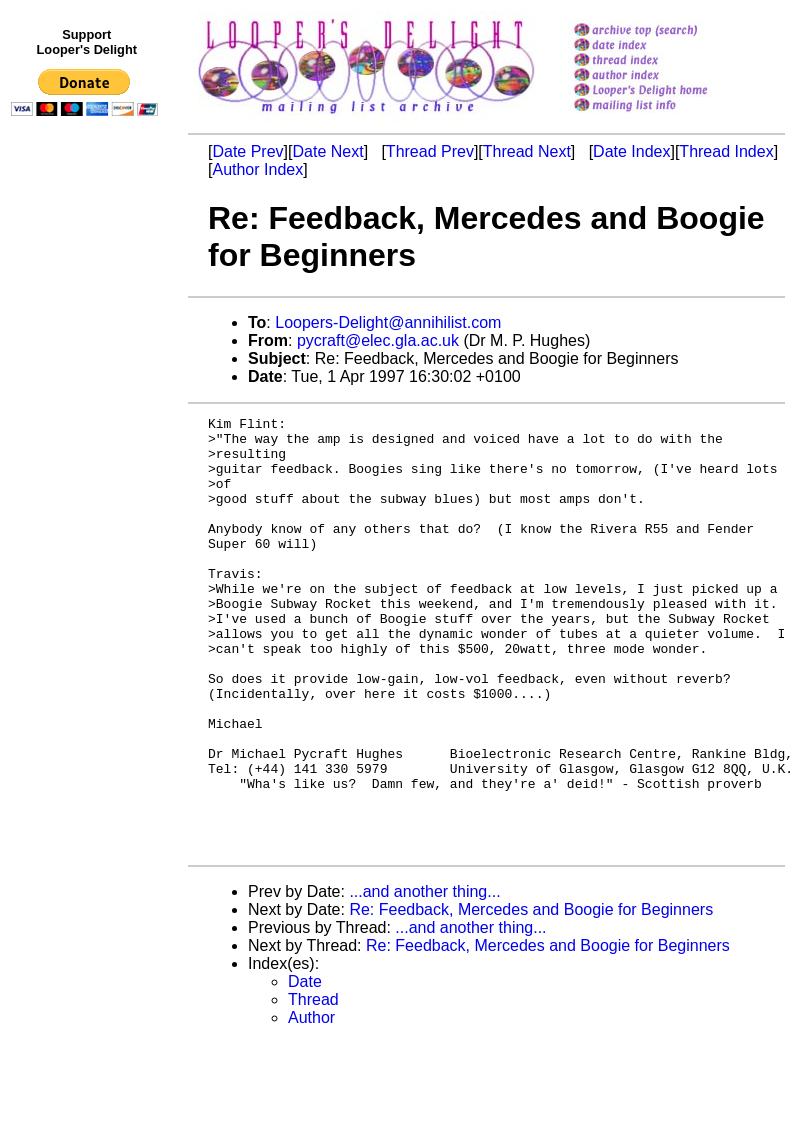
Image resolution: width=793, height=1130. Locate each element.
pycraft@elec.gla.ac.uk (378, 340)
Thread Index (726, 151)
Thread (313, 1086)
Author (311, 1104)
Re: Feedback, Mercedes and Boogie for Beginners (531, 996)
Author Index (257, 169)
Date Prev (247, 151)
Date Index (631, 151)
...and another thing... (424, 978)
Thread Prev (430, 151)
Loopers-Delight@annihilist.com (388, 322)
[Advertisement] (88, 537)
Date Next (327, 151)
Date (305, 1068)
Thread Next (527, 151)
